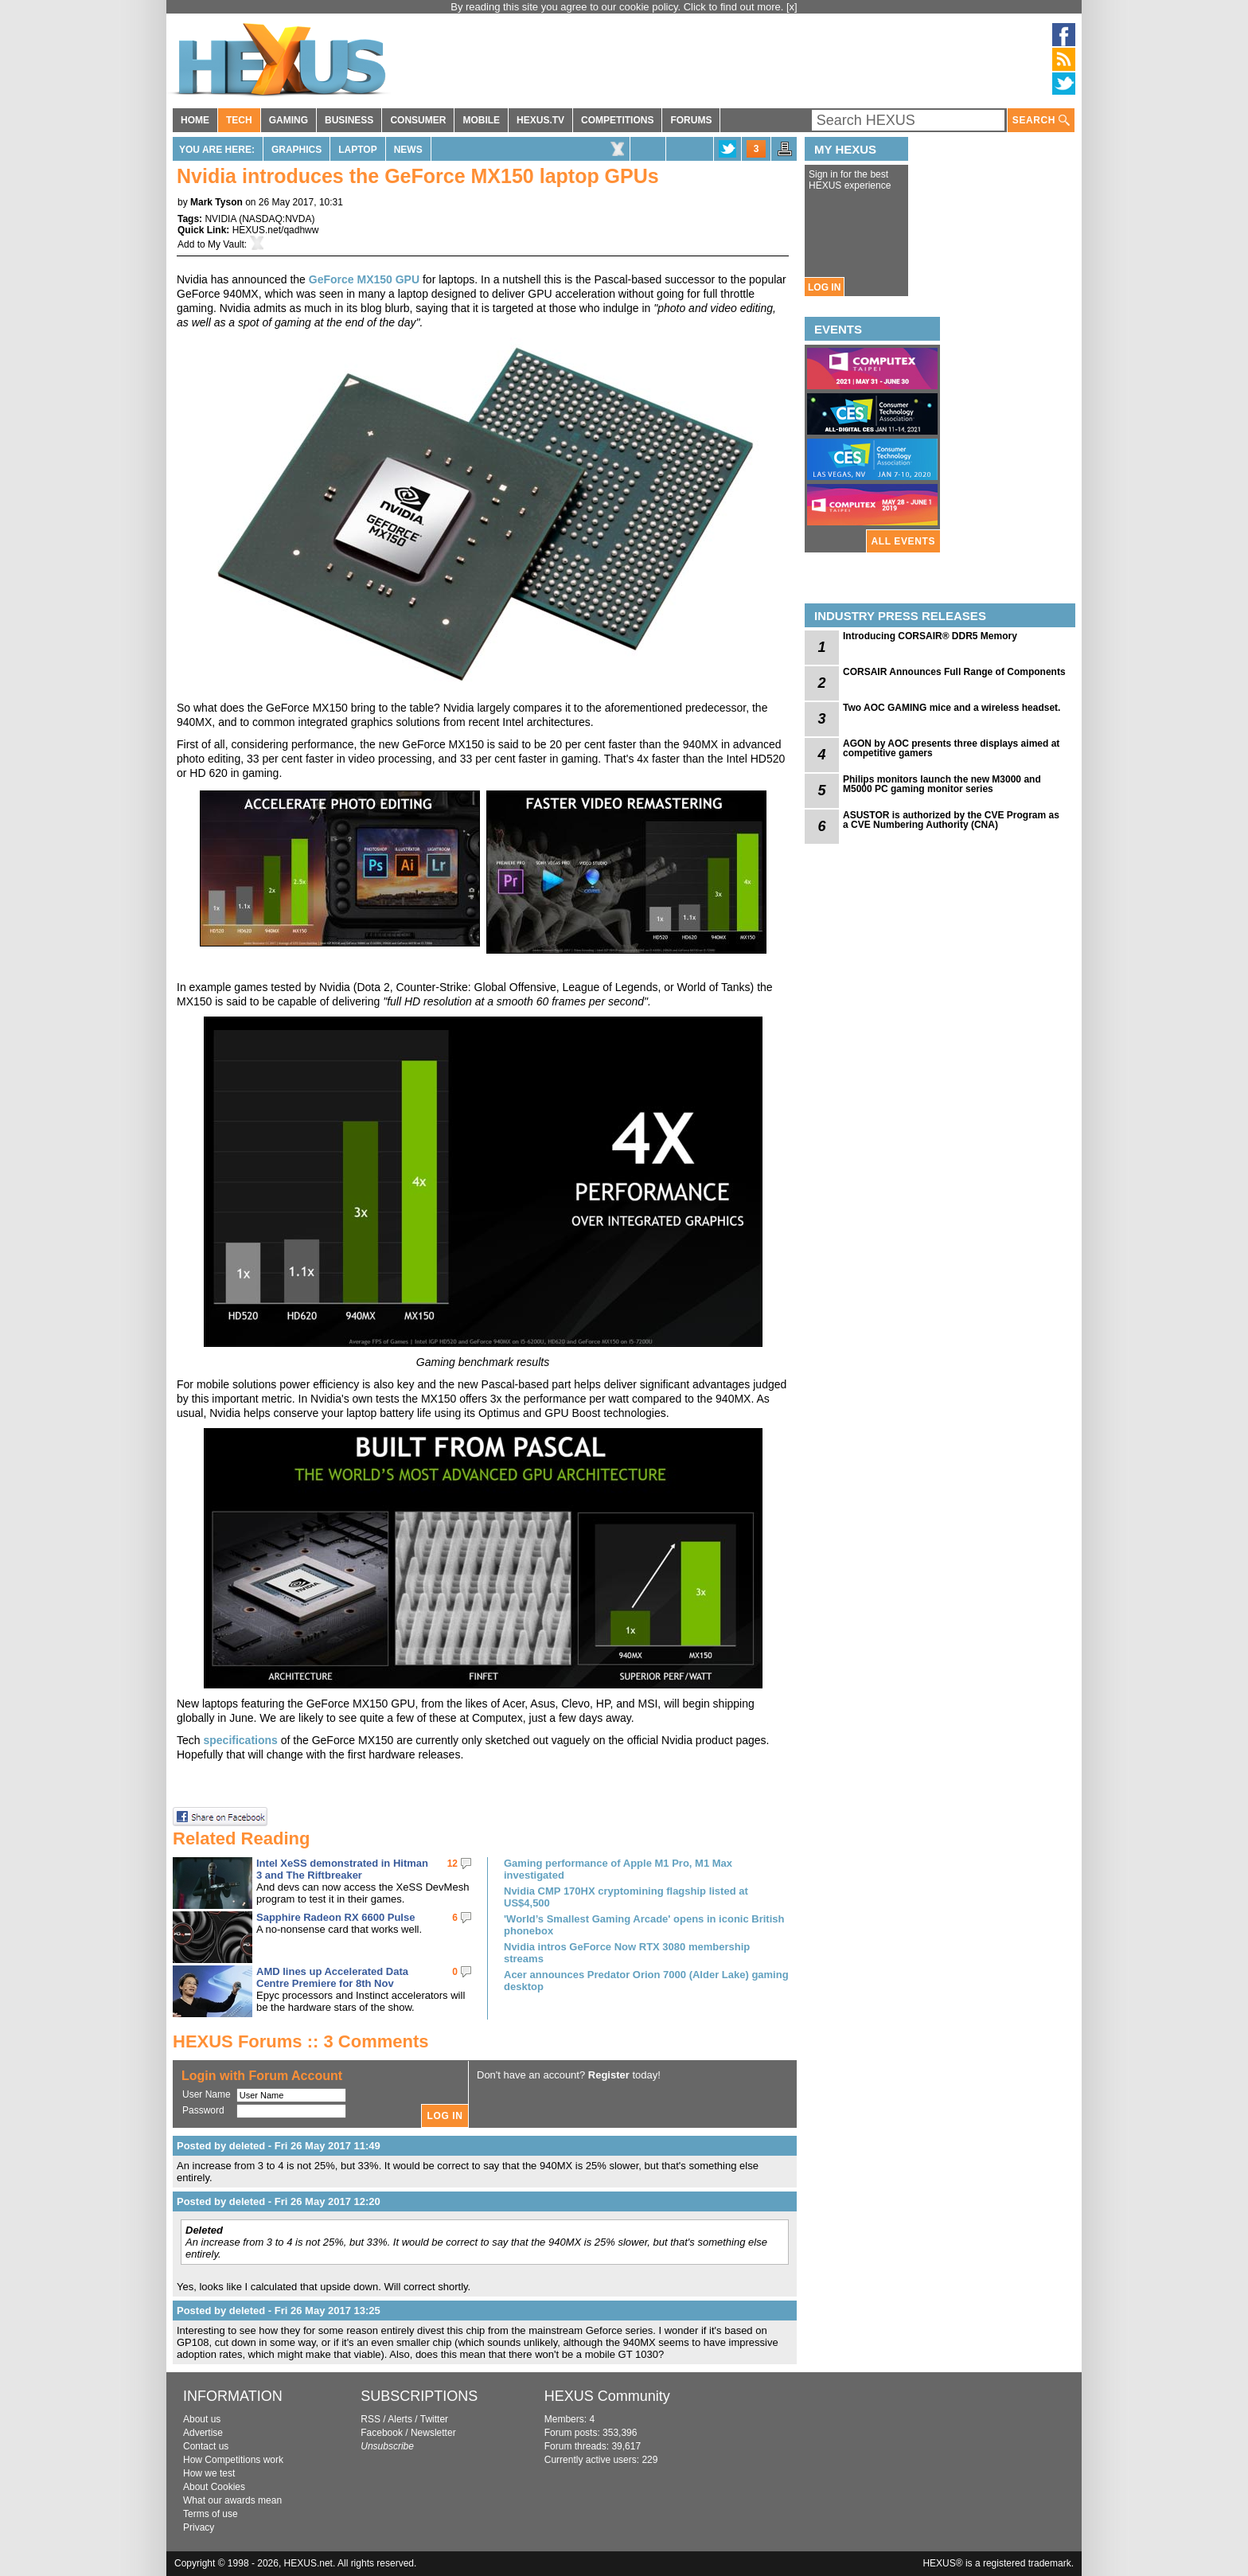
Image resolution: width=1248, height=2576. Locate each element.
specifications (240, 1740)
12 (452, 1863)
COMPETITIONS (617, 120)
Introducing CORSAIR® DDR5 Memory (930, 636)
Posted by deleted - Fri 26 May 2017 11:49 (278, 2146)
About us (201, 2419)
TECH (239, 120)
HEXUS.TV (540, 120)
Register (609, 2075)
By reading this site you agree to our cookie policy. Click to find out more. (618, 7)
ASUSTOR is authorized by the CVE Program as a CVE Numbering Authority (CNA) (951, 819)
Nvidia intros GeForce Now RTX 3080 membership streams (627, 1953)
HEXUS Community (607, 2396)
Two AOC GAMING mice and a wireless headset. (951, 707)
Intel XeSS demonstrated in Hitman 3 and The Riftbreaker (342, 1869)
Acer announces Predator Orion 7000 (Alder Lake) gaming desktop (646, 1980)
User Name (206, 2094)
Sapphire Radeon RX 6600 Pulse (335, 1917)
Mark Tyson (216, 202)
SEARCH (1041, 121)
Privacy (198, 2527)
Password (203, 2110)
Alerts (400, 2419)
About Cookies (214, 2486)
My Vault (226, 244)
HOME (195, 120)
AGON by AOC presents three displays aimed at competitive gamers (951, 748)
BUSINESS (349, 120)
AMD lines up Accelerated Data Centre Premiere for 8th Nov (332, 1977)
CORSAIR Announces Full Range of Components (954, 672)
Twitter (434, 2419)
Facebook (382, 2432)
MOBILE (481, 120)
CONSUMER (418, 120)
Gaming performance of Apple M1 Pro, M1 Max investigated (618, 1869)
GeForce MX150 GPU (364, 279)
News (408, 149)
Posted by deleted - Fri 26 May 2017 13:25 (278, 2310)
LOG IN (824, 287)
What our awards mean (232, 2500)
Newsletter (433, 2432)
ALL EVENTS (903, 541)
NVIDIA (220, 218)
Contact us (205, 2446)
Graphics (296, 149)
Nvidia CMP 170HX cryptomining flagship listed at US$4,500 (626, 1897)
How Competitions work (233, 2459)
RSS (370, 2419)
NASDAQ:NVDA (276, 218)
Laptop (357, 149)
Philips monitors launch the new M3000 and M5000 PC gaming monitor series (942, 784)
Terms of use (210, 2513)
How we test (209, 2473)
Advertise (203, 2432)
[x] (792, 7)
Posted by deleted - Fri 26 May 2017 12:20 (278, 2201)
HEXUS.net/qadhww (275, 230)
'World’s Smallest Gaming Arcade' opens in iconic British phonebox (644, 1925)
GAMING (288, 120)
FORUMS (691, 120)
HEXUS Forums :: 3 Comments (301, 2041)
